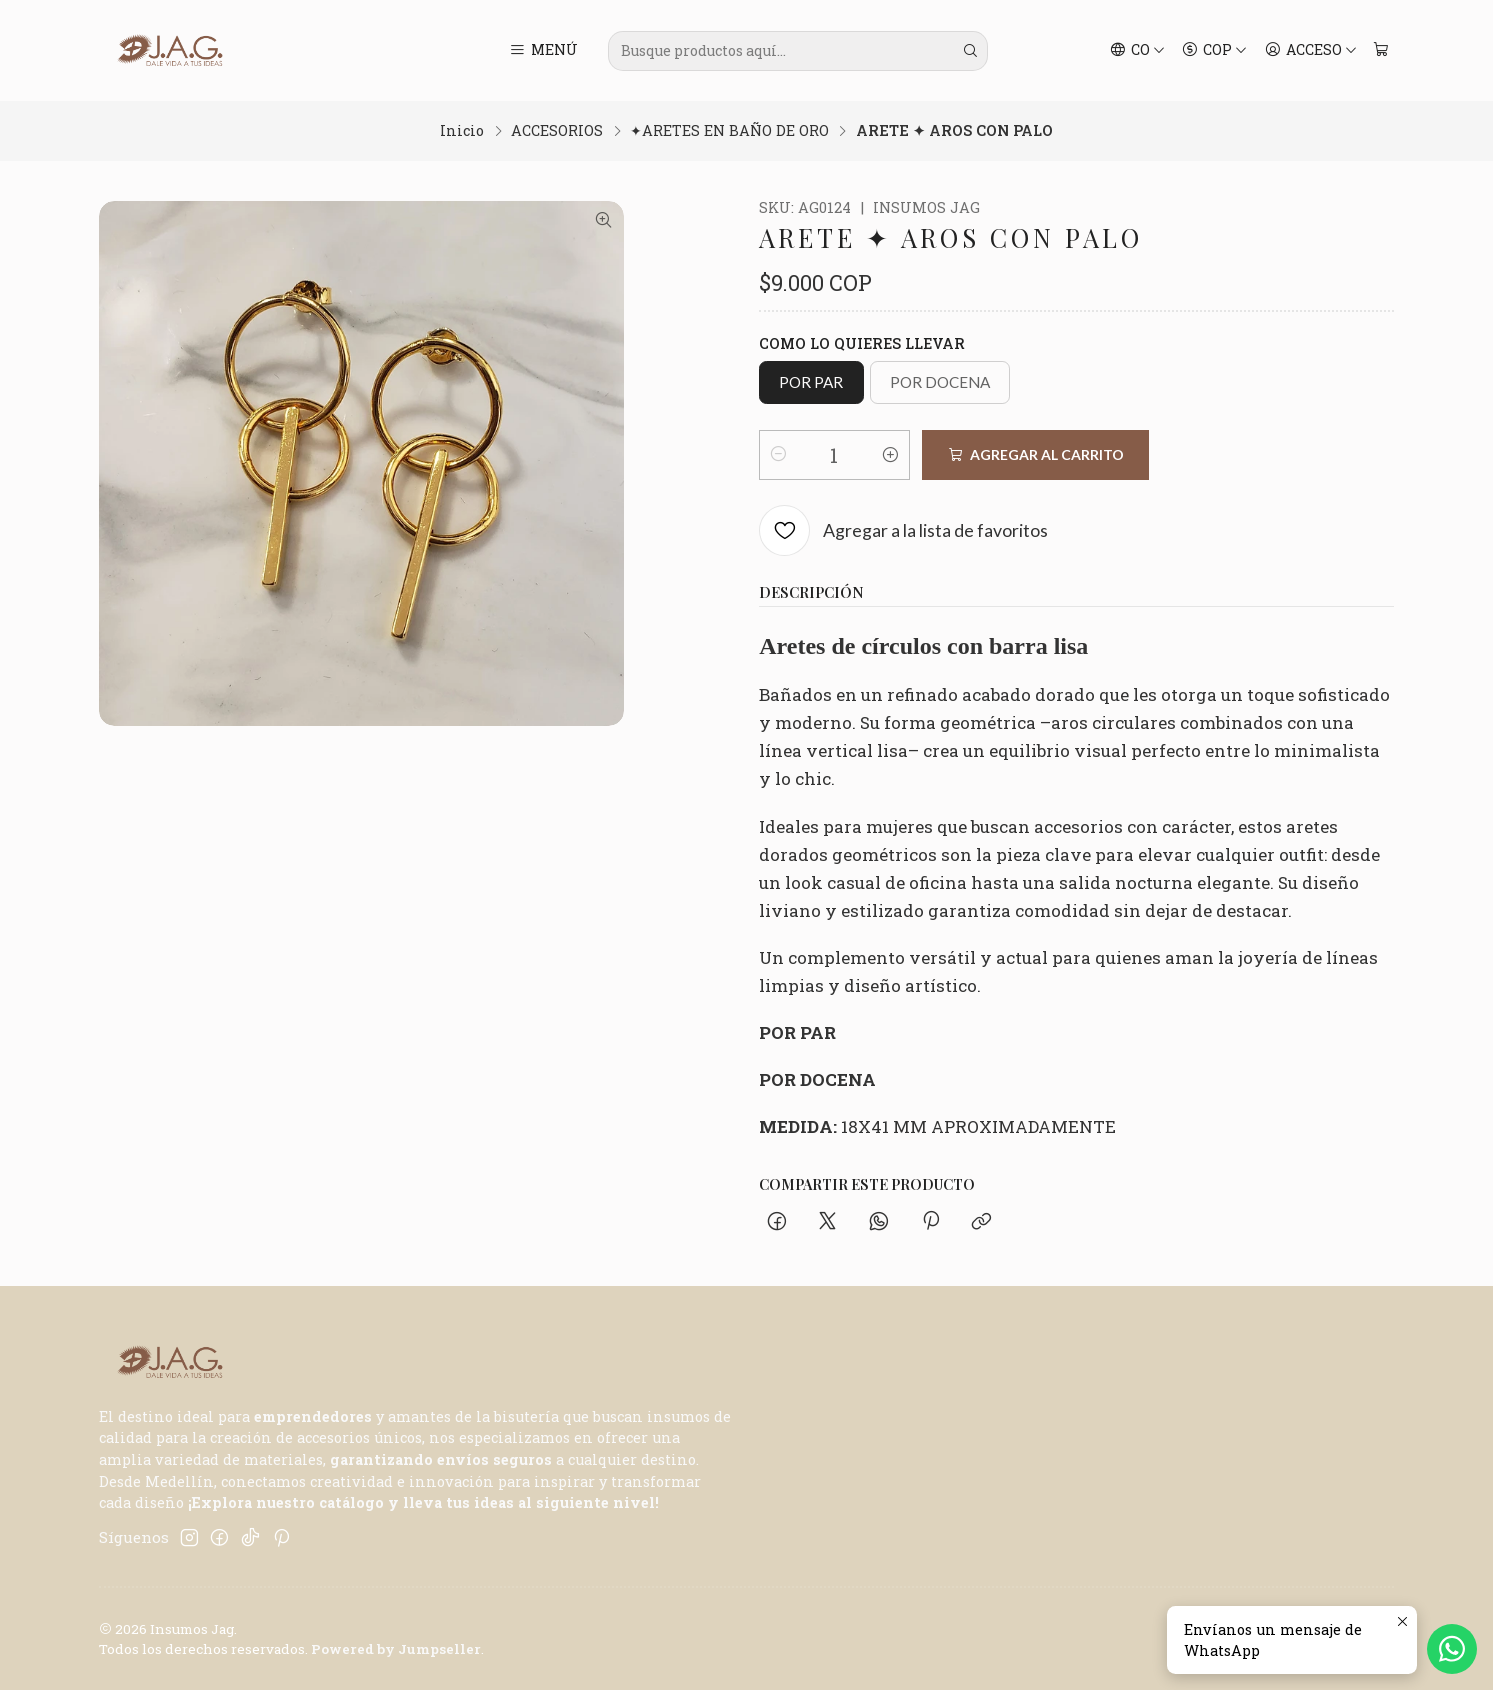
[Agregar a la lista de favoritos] (903, 531)
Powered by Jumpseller (396, 1649)
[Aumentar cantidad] (891, 455)
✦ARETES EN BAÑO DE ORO (729, 131)
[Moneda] (1215, 51)
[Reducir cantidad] (778, 455)
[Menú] (543, 51)
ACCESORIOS (557, 131)
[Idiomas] (1137, 51)
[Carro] (1381, 51)
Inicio (462, 131)
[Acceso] (1310, 51)
